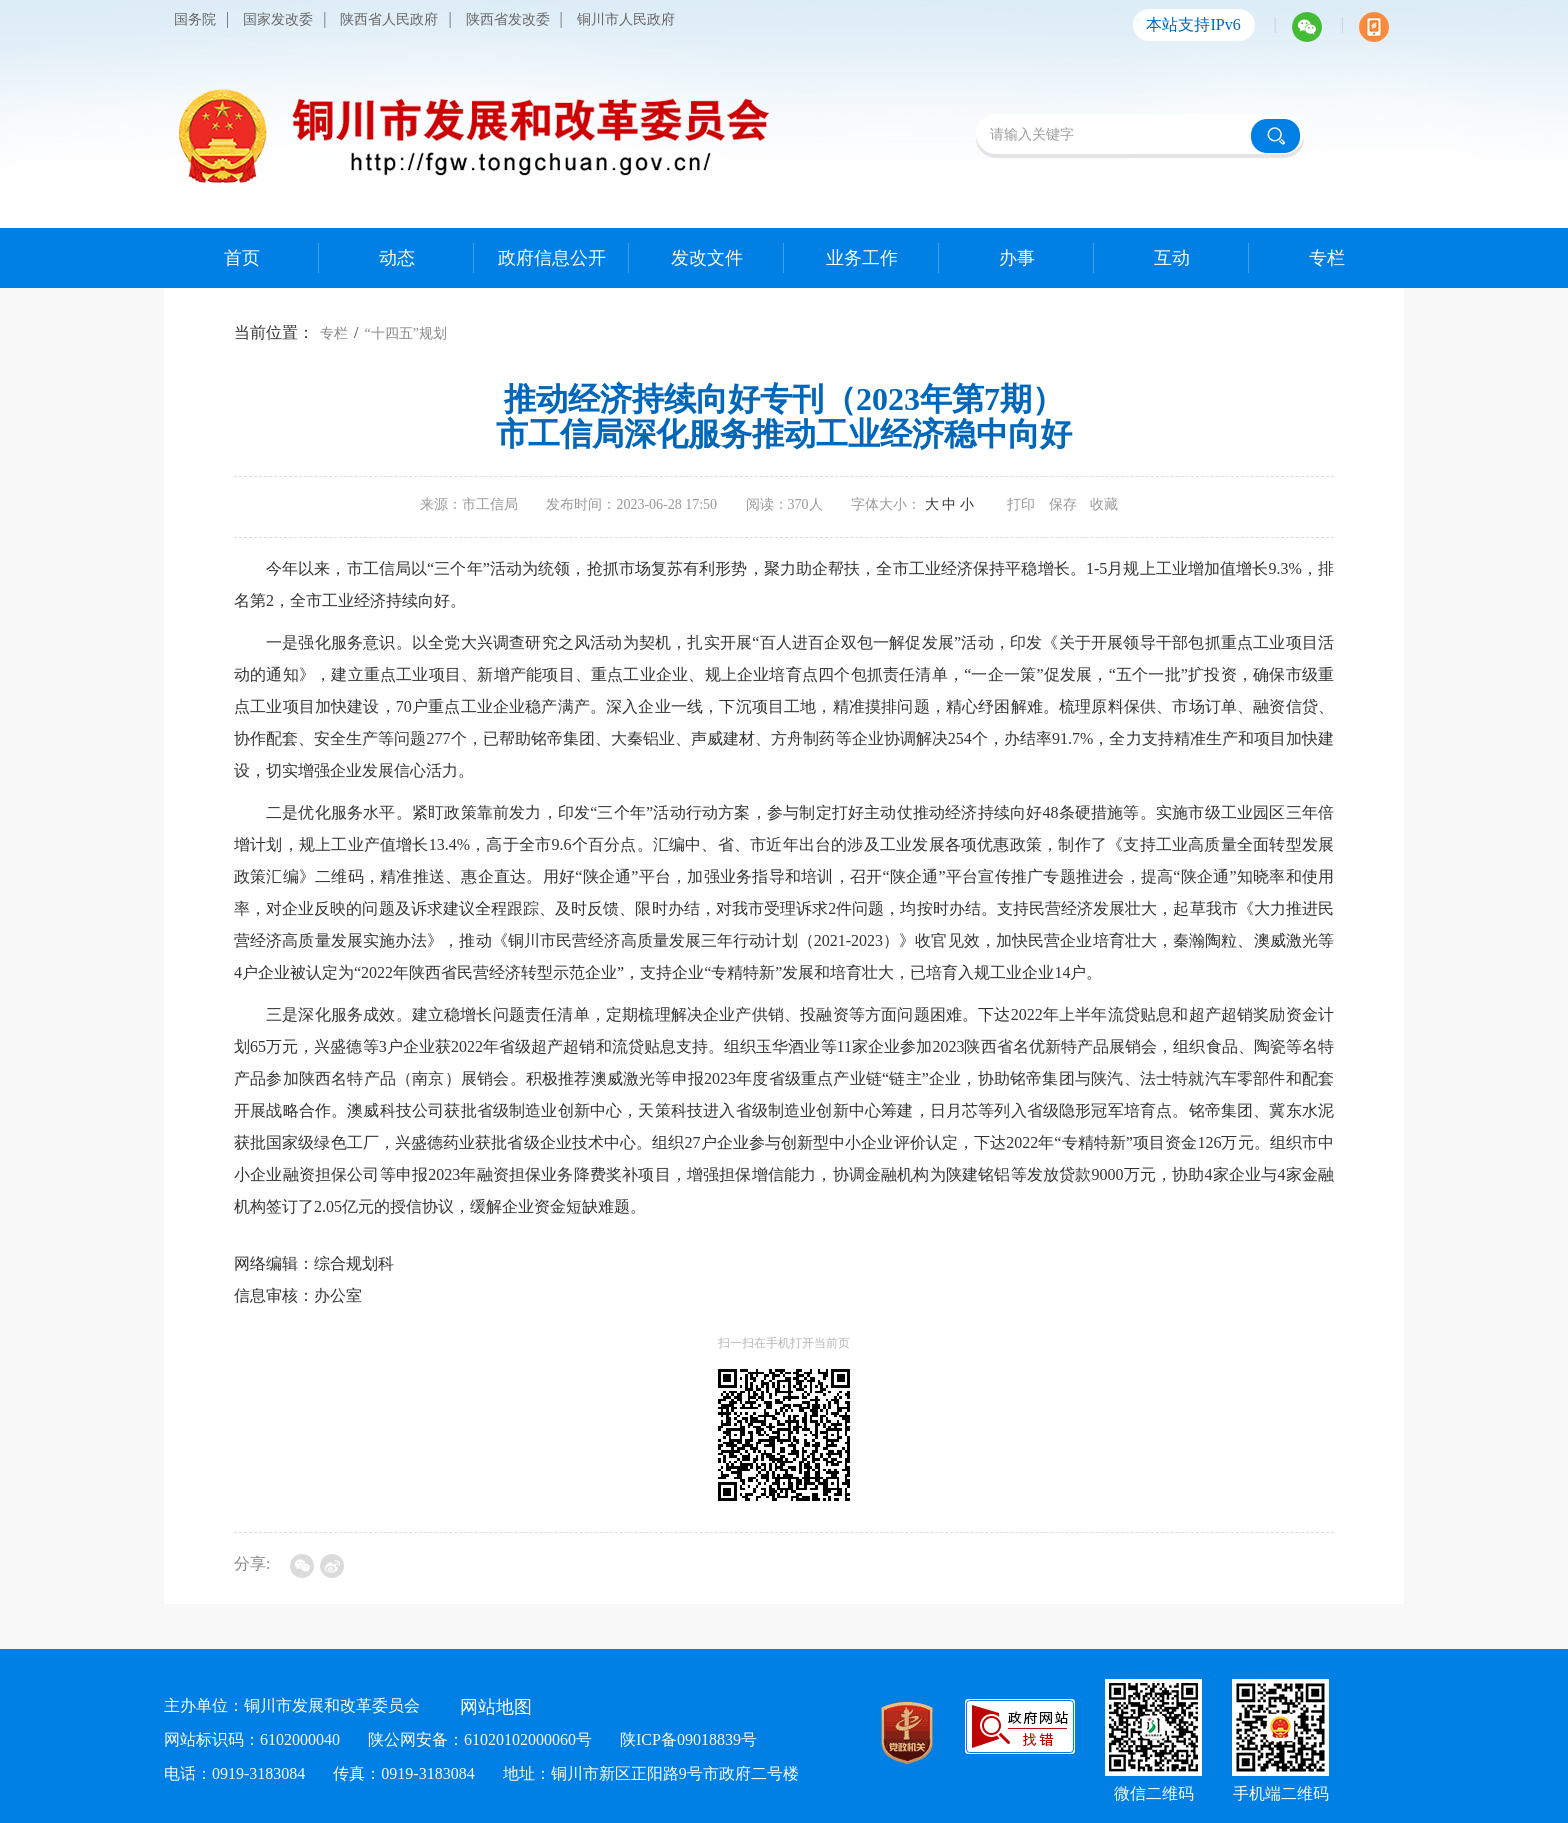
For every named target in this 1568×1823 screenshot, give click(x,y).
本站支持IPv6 (1193, 24)
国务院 (195, 19)
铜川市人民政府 (626, 19)
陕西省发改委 (508, 19)
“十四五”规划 (405, 333)
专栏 (334, 333)
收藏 (1104, 504)
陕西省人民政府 (389, 19)
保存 (1063, 504)
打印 (1021, 504)
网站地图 (496, 1707)
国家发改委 (278, 19)
